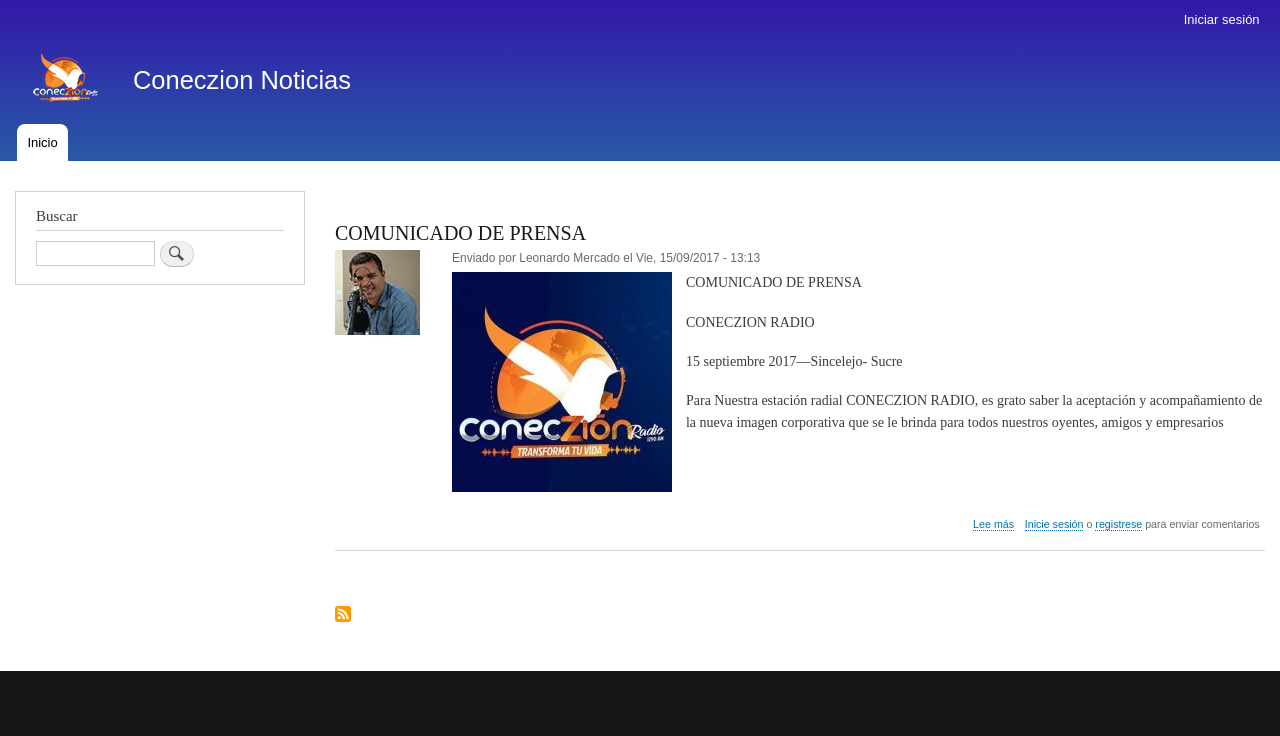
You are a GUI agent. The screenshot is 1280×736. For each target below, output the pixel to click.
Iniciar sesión (1222, 19)
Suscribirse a (343, 615)
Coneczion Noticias (242, 80)
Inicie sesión (1054, 524)
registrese (1118, 524)
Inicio (42, 142)
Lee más (993, 524)
